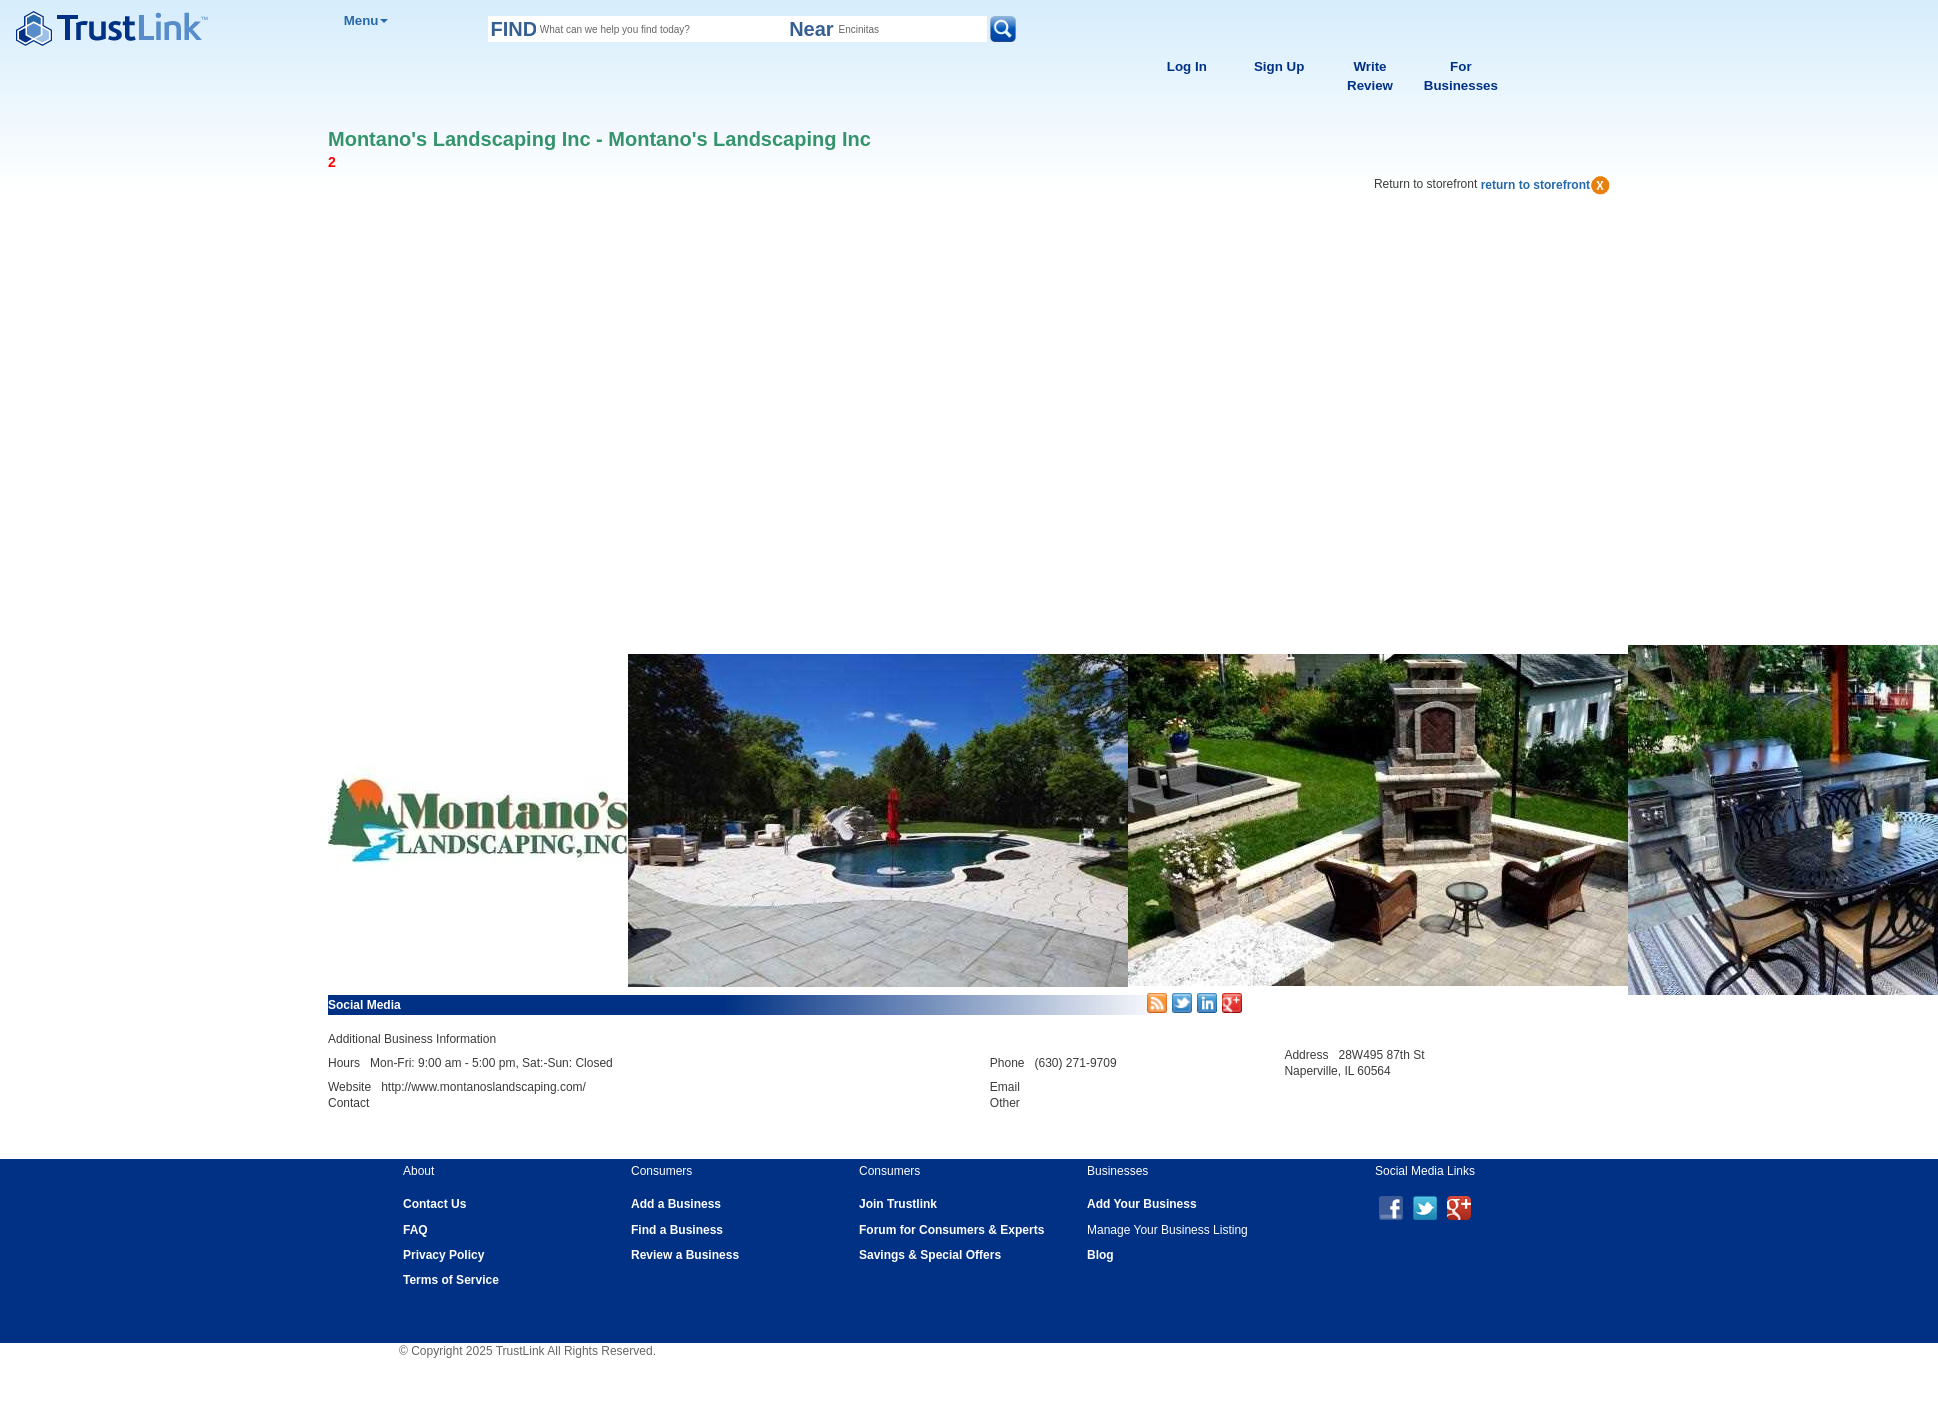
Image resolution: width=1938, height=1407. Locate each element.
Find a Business (677, 1230)
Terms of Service (451, 1280)
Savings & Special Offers (930, 1255)
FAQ (415, 1230)
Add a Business (676, 1204)
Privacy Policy (443, 1255)
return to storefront (1545, 185)
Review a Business (685, 1255)
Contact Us (434, 1204)
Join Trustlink (898, 1204)
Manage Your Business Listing (1167, 1230)
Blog (1100, 1255)
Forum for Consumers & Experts (951, 1230)
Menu (366, 20)
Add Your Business (1142, 1204)
